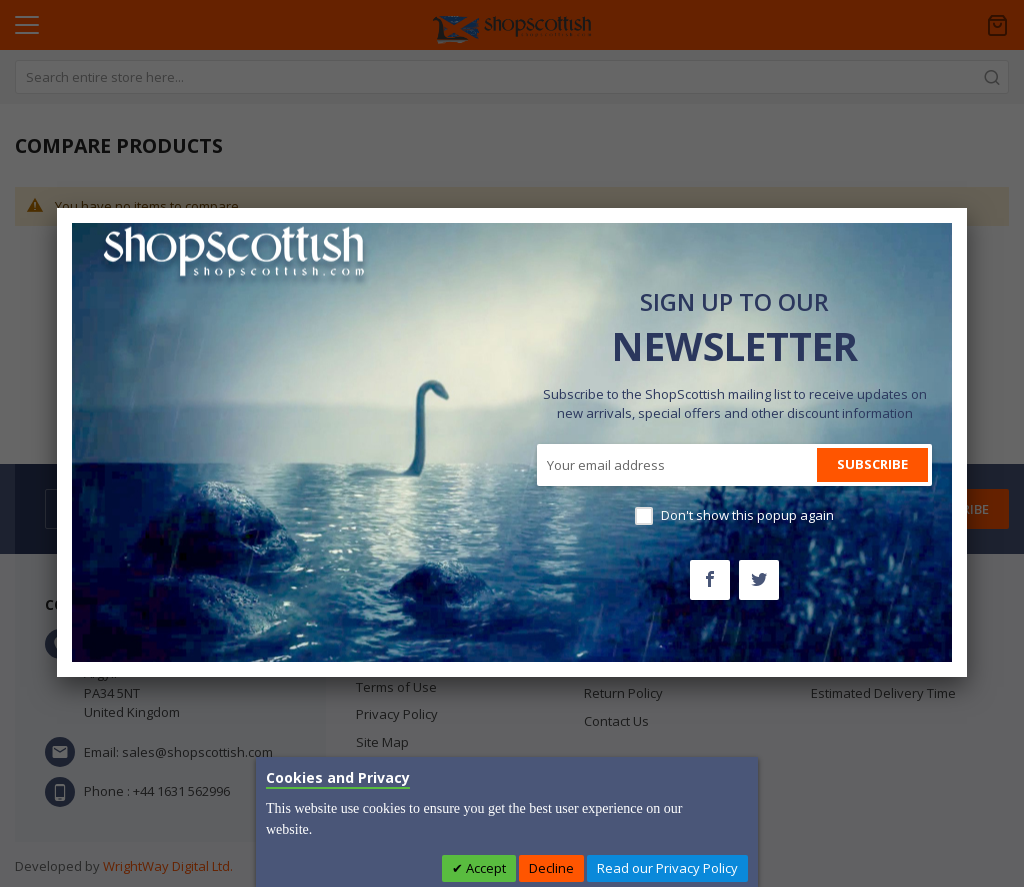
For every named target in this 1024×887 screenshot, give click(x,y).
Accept (484, 868)
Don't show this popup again (747, 515)
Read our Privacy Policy (667, 868)
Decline (551, 868)
